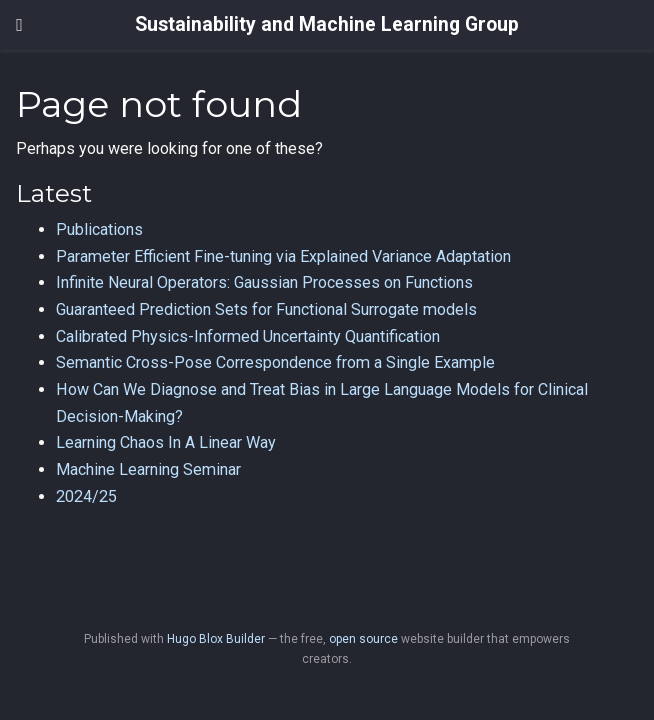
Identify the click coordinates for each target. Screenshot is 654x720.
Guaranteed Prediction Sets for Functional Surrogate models (266, 309)
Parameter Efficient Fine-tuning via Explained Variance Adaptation (283, 256)
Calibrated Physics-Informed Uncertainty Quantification (248, 336)
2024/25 (86, 496)
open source (363, 639)
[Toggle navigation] (19, 25)
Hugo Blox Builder (216, 639)
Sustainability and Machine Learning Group (327, 24)
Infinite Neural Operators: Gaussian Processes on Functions (264, 282)
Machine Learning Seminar (148, 469)
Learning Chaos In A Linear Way (166, 442)
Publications (99, 229)
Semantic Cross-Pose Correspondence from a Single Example (275, 362)
